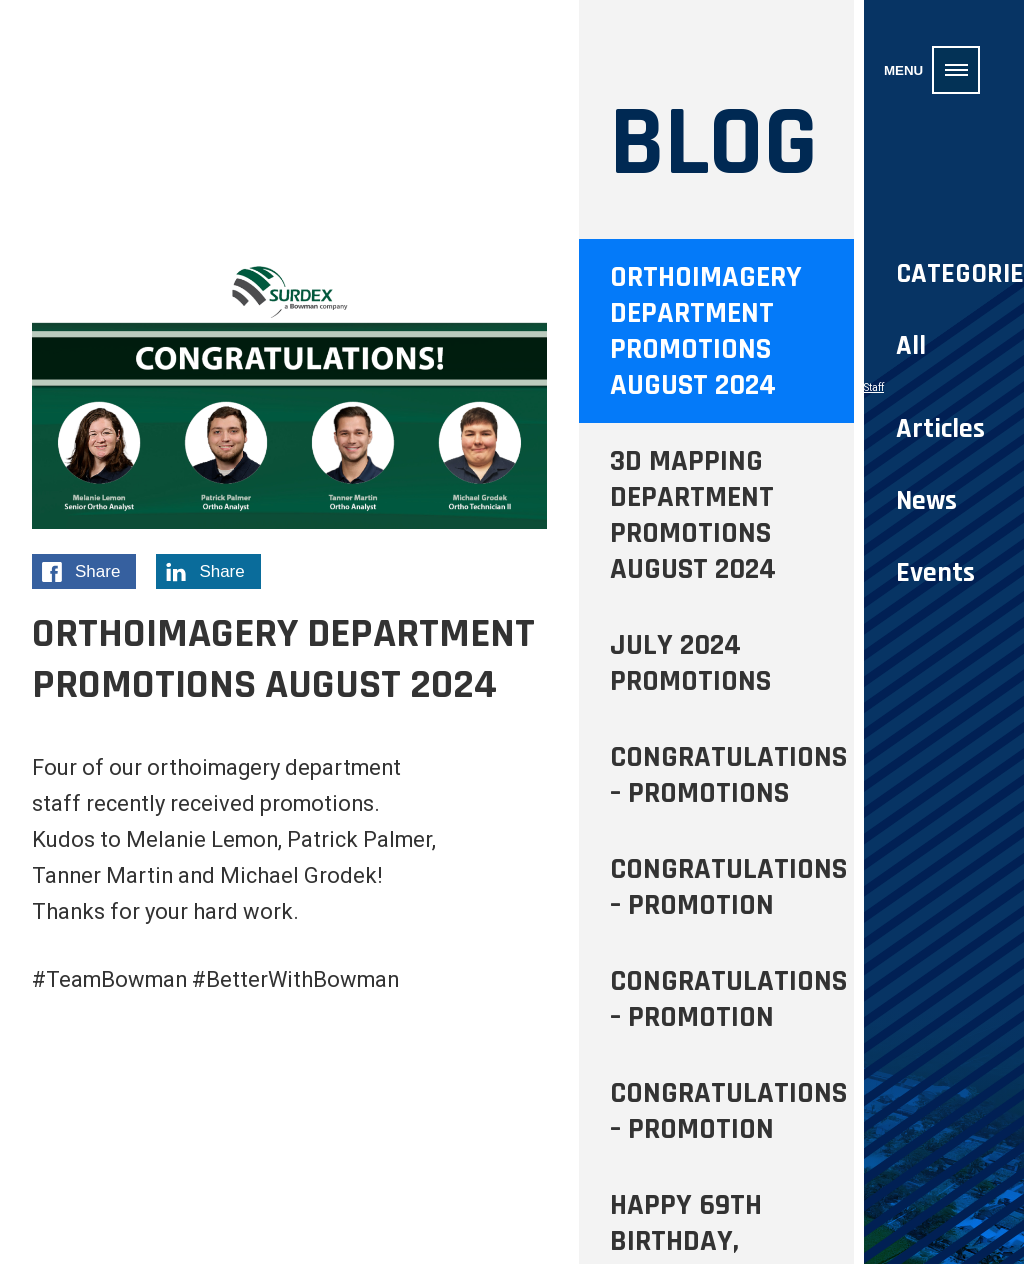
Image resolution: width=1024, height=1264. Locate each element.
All (911, 346)
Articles (940, 429)
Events (935, 573)
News (926, 501)
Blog (714, 144)
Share (88, 574)
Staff (874, 387)
